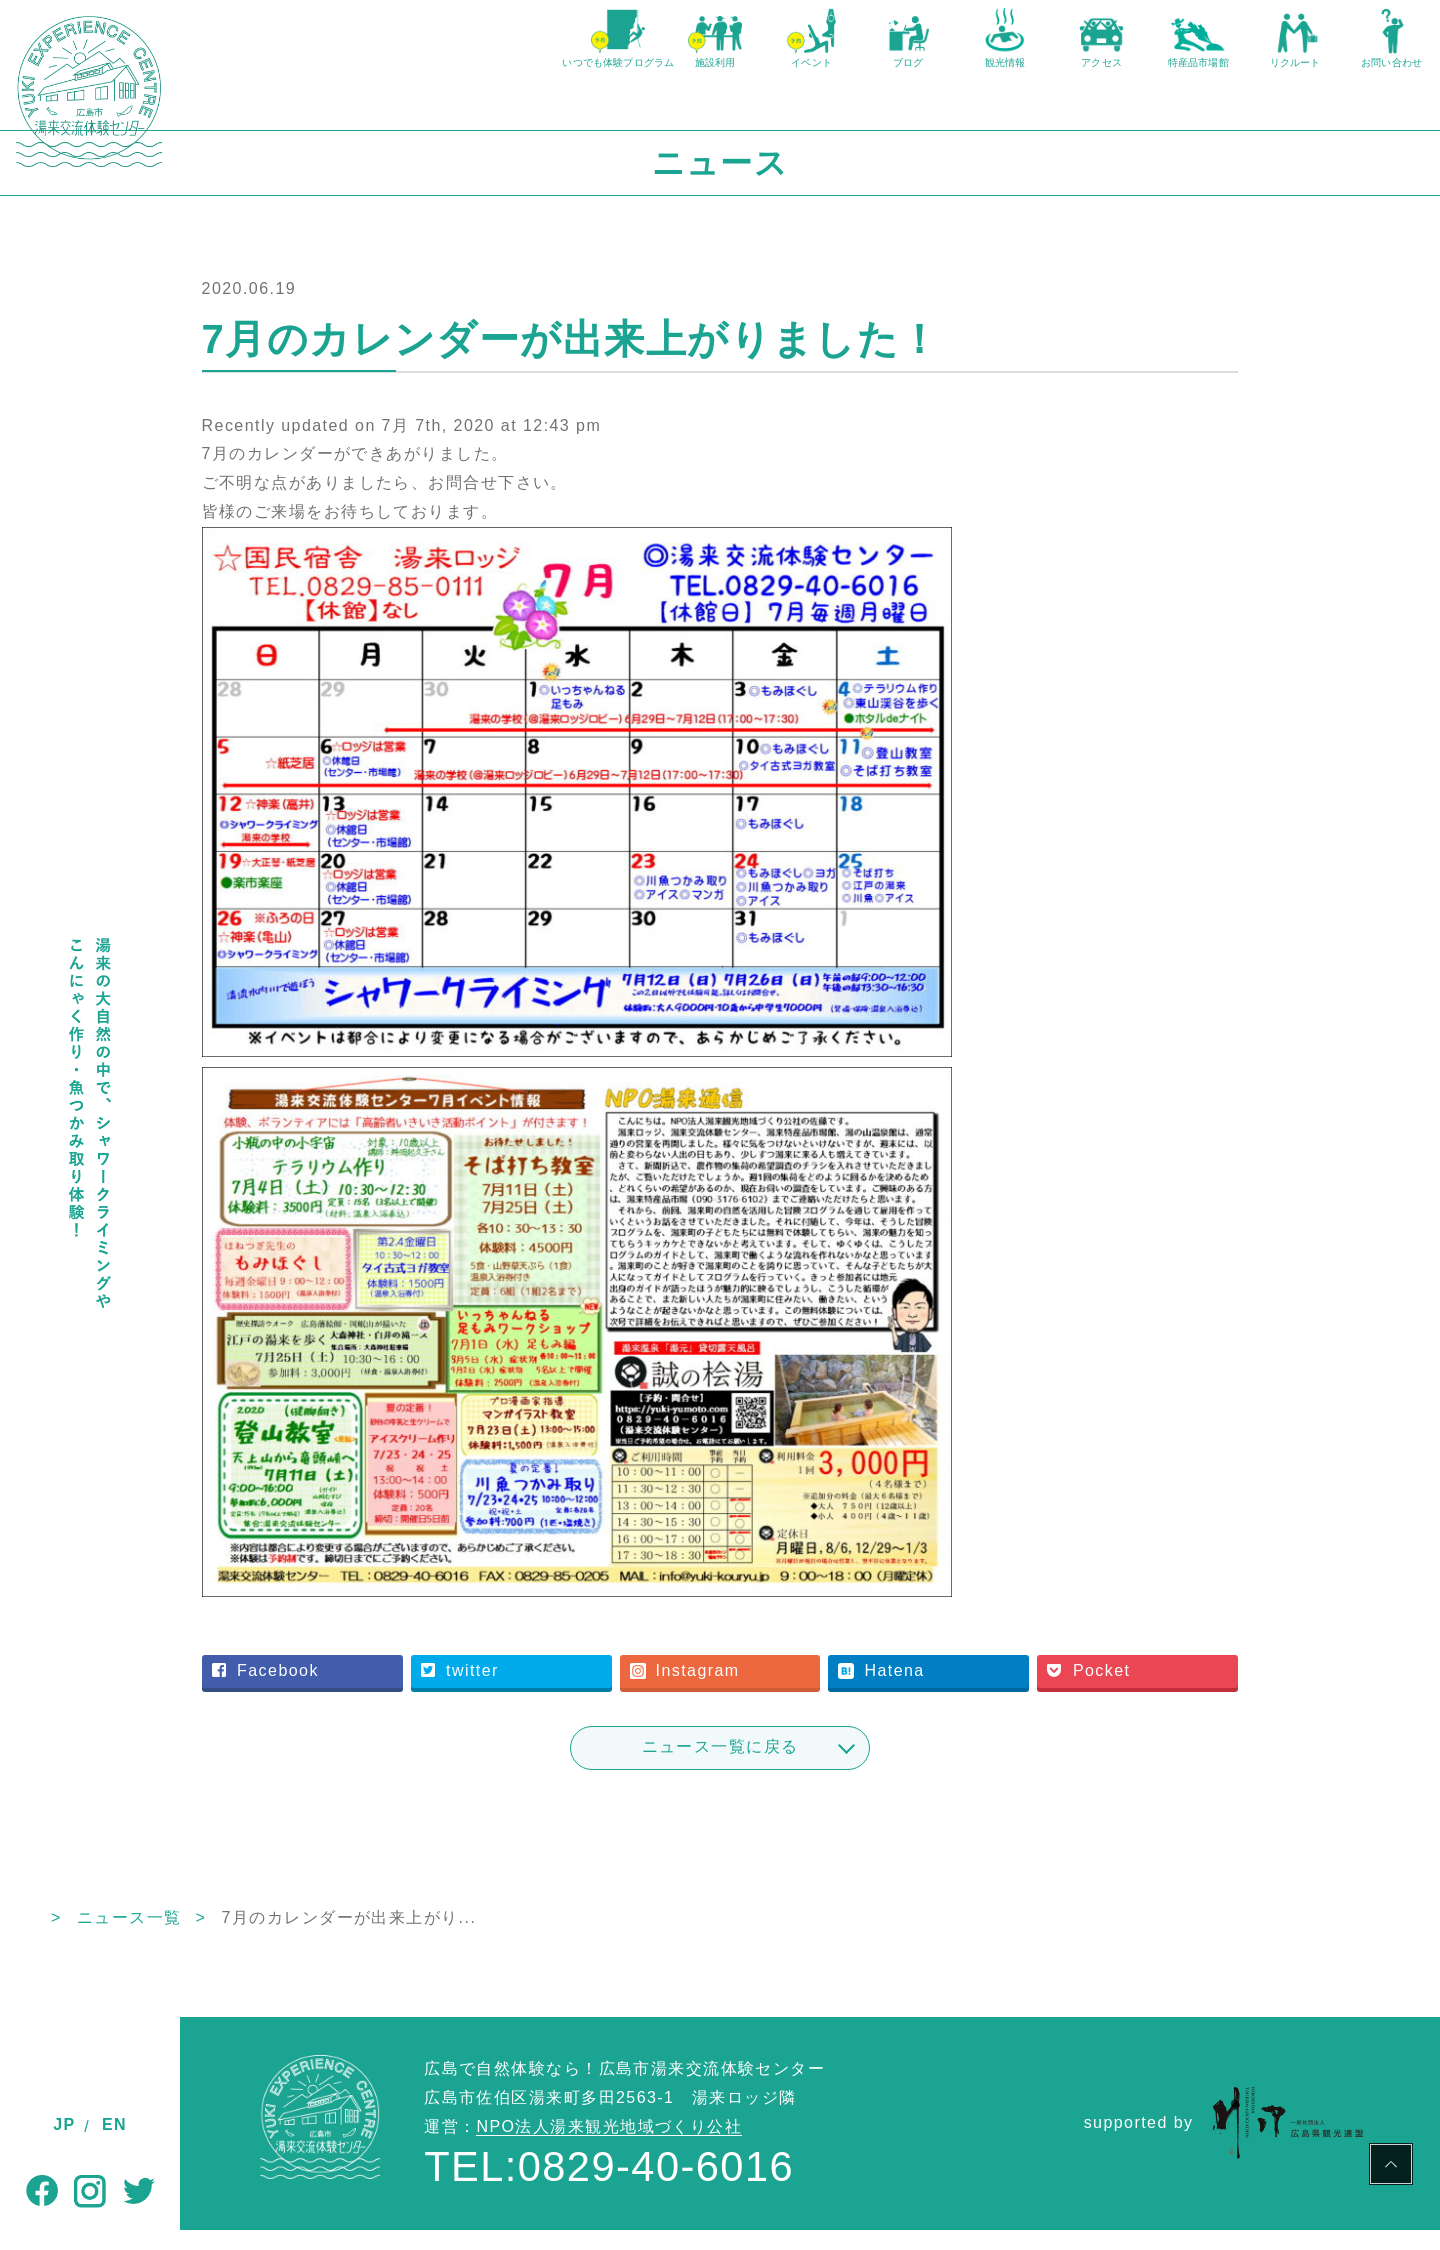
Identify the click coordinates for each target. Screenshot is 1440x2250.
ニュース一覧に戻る (810, 1766)
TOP (198, 1937)
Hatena (959, 1690)
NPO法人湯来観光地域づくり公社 (609, 2146)
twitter (587, 1690)
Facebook (417, 1690)
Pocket (1141, 1690)
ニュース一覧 (309, 1937)
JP (64, 2124)
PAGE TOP (1391, 2167)
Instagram (787, 1690)
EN (114, 2124)
